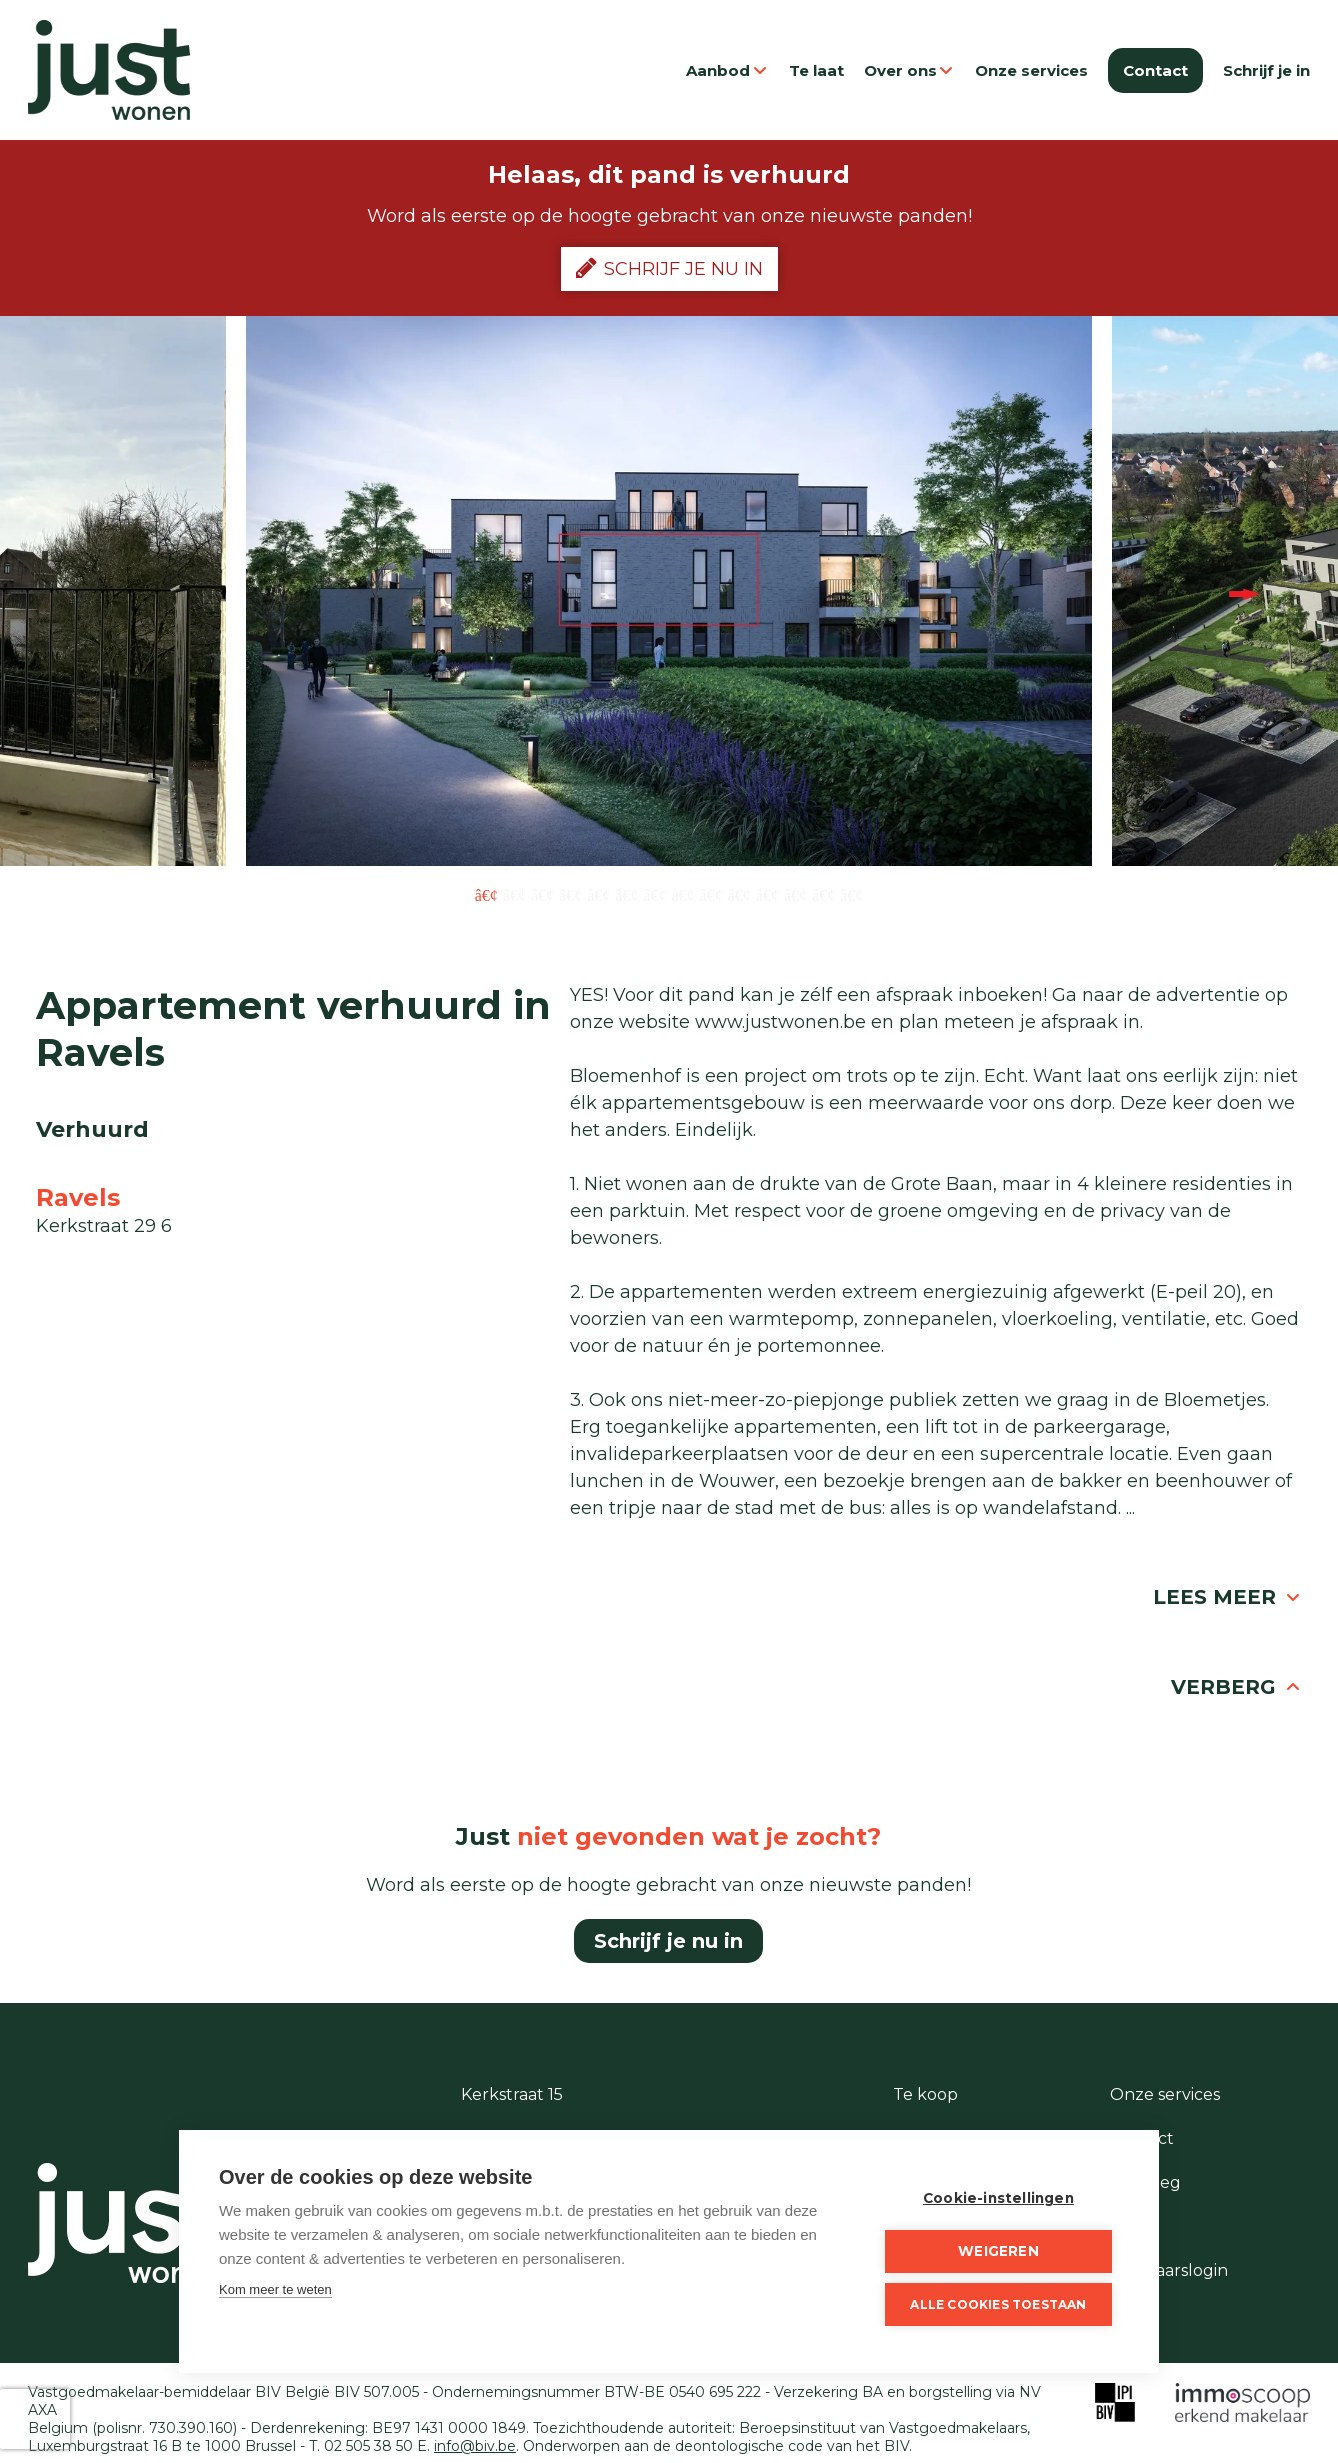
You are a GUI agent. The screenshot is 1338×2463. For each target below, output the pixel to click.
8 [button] (683, 894)
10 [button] (739, 894)
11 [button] (767, 894)
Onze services (1031, 70)
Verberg (1236, 1687)
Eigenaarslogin (1169, 2270)
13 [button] (823, 894)
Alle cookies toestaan (998, 2304)
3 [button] (542, 894)
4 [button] (570, 894)
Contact (1155, 70)
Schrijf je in (1266, 70)
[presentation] (35, 2419)
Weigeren (998, 2251)
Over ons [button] (910, 70)
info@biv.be (475, 2446)
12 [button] (795, 894)
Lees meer (1227, 1597)
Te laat (816, 70)
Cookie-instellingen (998, 2198)
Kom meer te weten (275, 2289)
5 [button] (598, 894)
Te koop (925, 2094)
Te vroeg (1145, 2182)
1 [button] (486, 894)
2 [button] (514, 894)
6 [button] (626, 894)
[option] (669, 591)
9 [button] (711, 894)
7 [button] (654, 894)
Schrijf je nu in (669, 268)
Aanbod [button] (727, 70)
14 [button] (851, 894)
